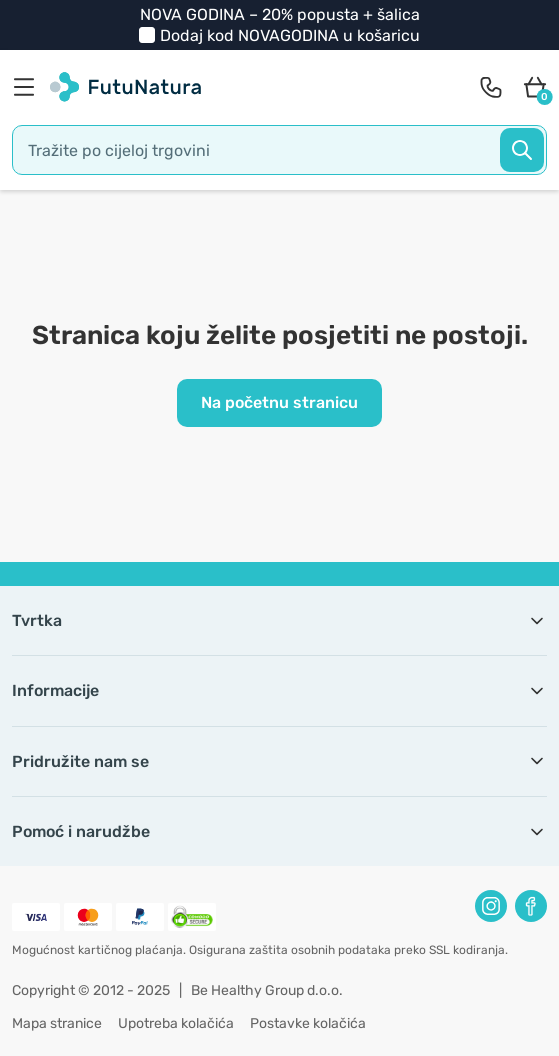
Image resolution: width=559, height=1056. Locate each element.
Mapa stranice (57, 1023)
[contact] (491, 87)
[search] (279, 150)
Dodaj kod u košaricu (290, 35)
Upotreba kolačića (176, 1023)
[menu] (29, 87)
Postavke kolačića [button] (308, 1023)
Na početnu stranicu (279, 402)
